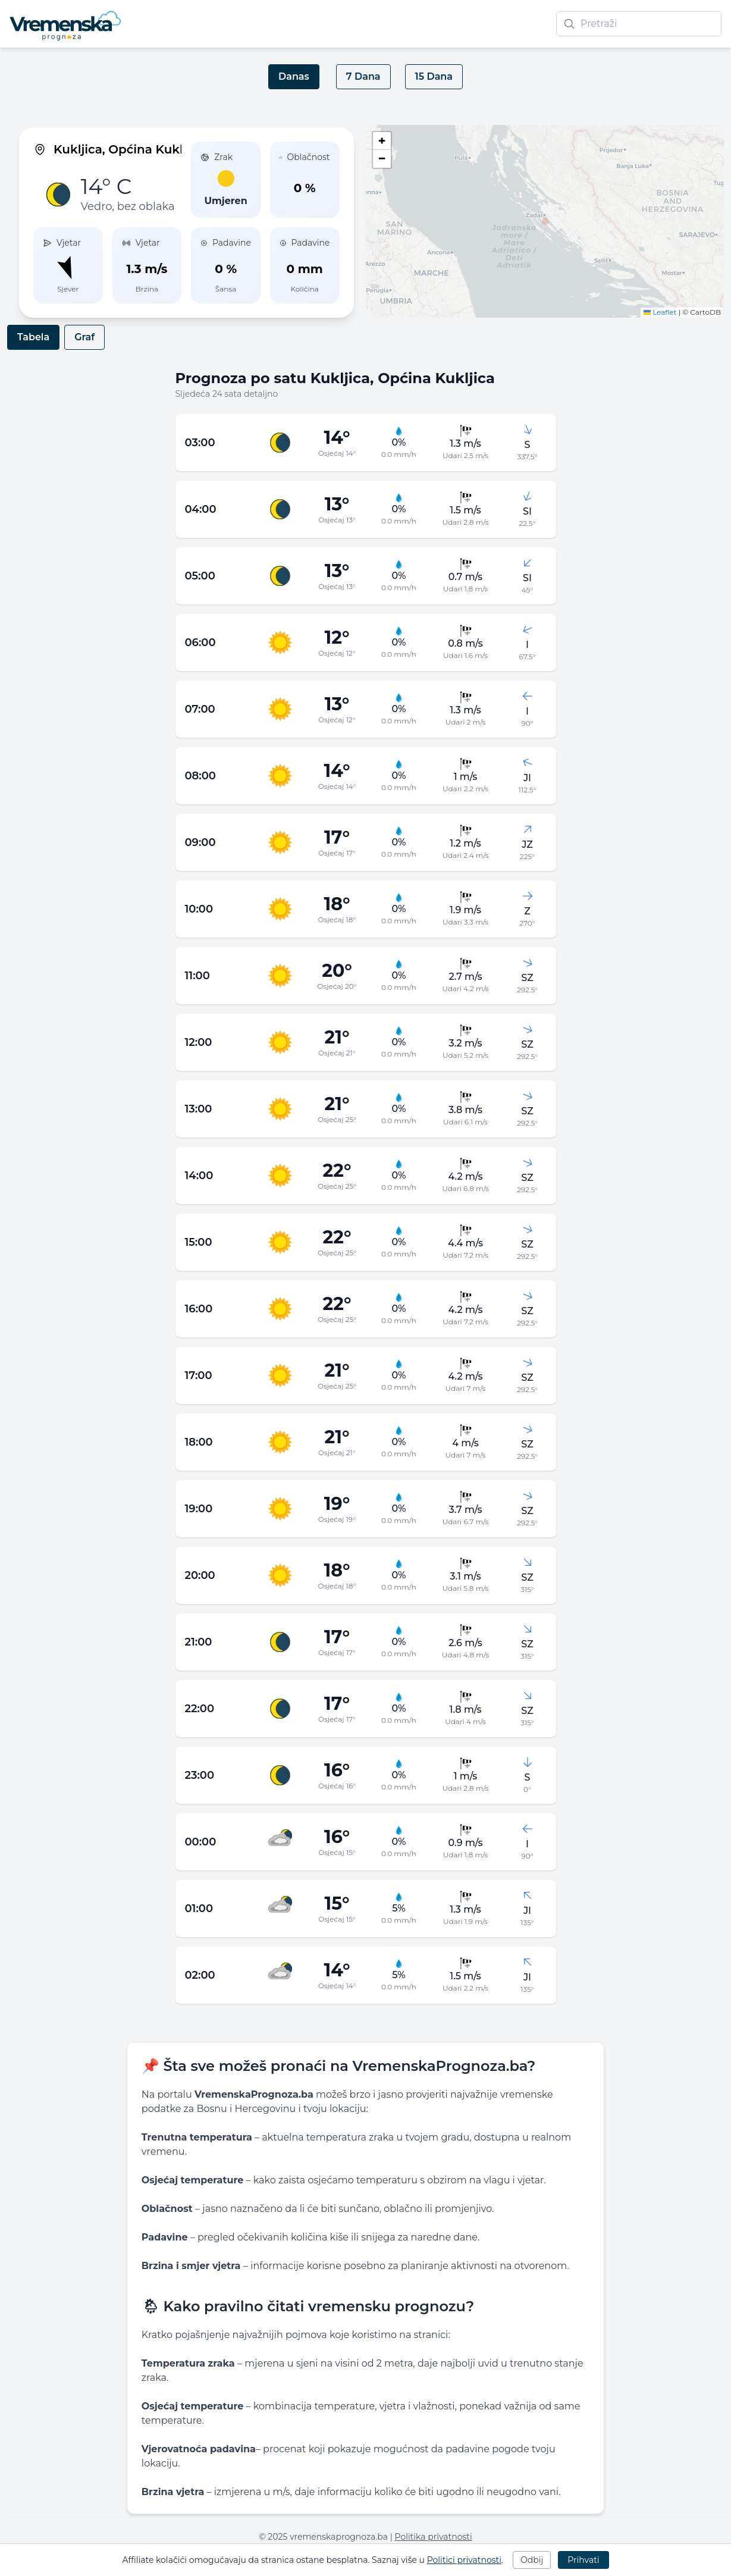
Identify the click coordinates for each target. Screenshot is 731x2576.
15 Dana (434, 76)
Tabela (33, 337)
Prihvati (583, 2560)
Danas (293, 76)
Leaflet (660, 312)
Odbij (531, 2560)
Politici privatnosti (464, 2560)
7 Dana (363, 76)
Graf (84, 337)
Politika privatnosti (433, 2536)
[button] (545, 221)
